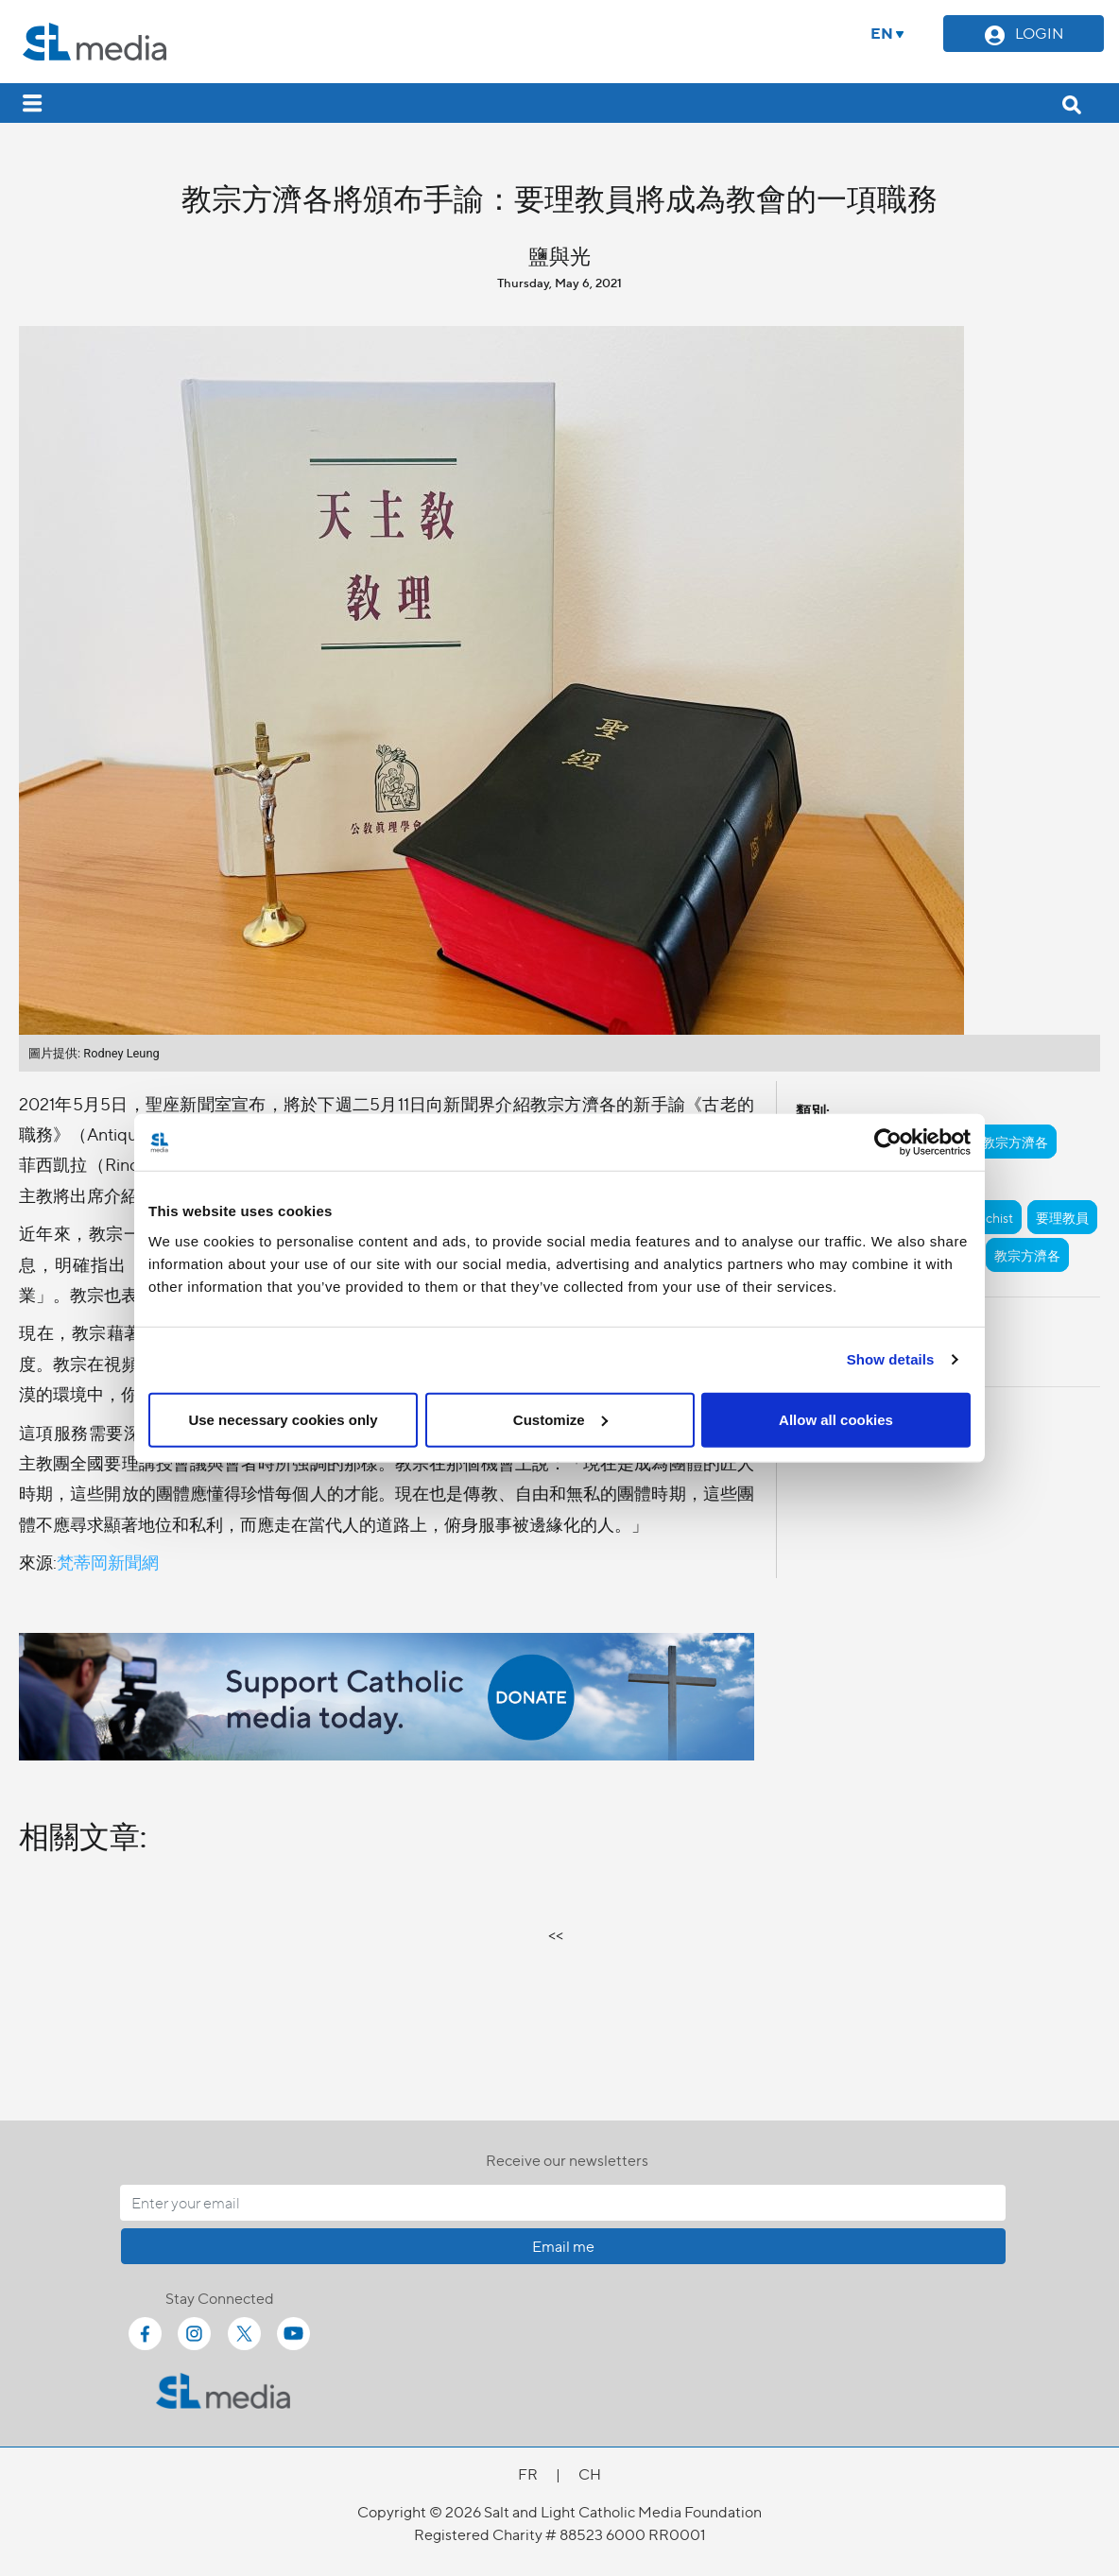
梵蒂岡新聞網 (108, 1561)
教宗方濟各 (1015, 1141)
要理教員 (1062, 1217)
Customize (560, 1419)
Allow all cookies (836, 1419)
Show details (891, 1359)
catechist (986, 1217)
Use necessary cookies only (282, 1419)
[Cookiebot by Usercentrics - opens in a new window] (888, 1142)
